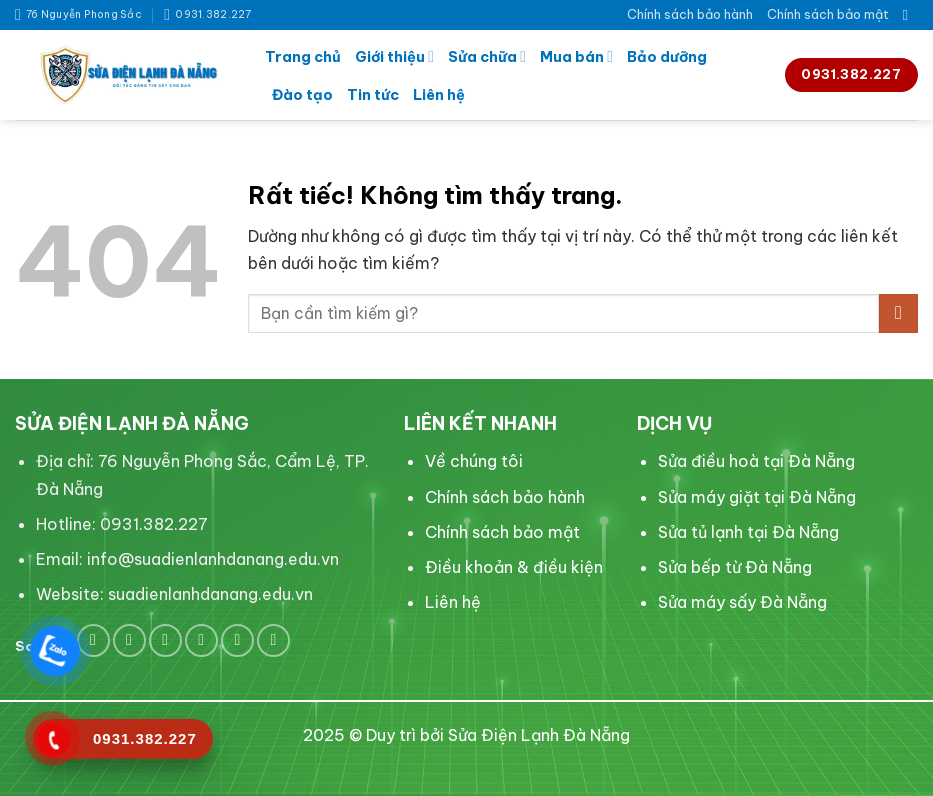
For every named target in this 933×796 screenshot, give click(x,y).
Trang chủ (303, 57)
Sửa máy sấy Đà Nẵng (742, 602)
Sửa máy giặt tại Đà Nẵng (757, 497)
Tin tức (373, 95)
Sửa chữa (487, 56)
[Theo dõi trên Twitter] (129, 640)
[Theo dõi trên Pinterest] (165, 640)
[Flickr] (273, 640)
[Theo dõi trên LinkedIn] (201, 640)
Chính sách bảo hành (690, 14)
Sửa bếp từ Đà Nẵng (735, 567)
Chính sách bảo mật (828, 14)
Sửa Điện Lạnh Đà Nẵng (539, 735)
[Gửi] (898, 313)
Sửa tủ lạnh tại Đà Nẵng (748, 532)
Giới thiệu (394, 56)
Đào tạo (302, 95)
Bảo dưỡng (667, 57)
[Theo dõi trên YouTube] (237, 640)
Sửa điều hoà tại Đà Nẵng (756, 461)
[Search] (910, 15)
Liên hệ (439, 95)
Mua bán (576, 56)
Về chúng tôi (474, 461)
